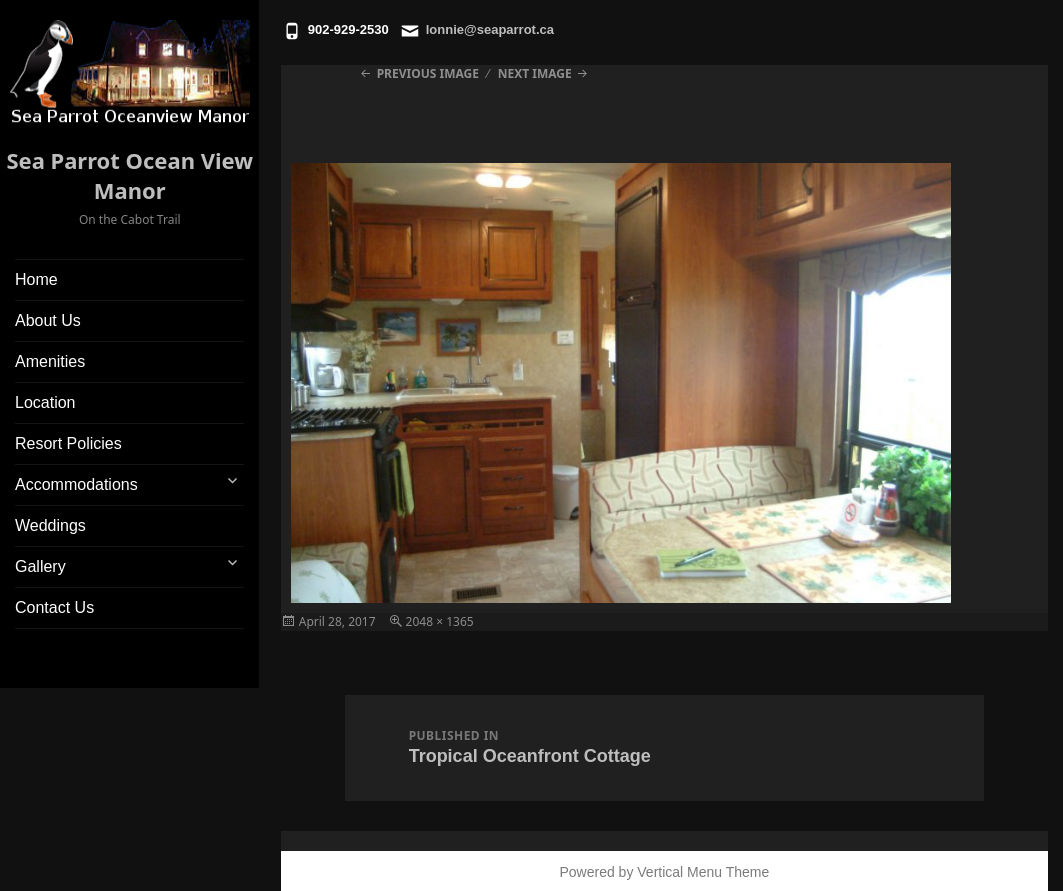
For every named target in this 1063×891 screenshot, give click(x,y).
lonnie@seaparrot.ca (490, 29)
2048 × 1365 (440, 621)
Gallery (40, 566)
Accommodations (76, 484)
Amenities (50, 361)
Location (45, 402)
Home (36, 279)
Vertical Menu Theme (703, 872)
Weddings (50, 525)
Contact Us (54, 607)
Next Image (535, 73)
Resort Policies (68, 443)
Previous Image (428, 73)
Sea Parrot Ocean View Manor (129, 175)
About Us (48, 320)
